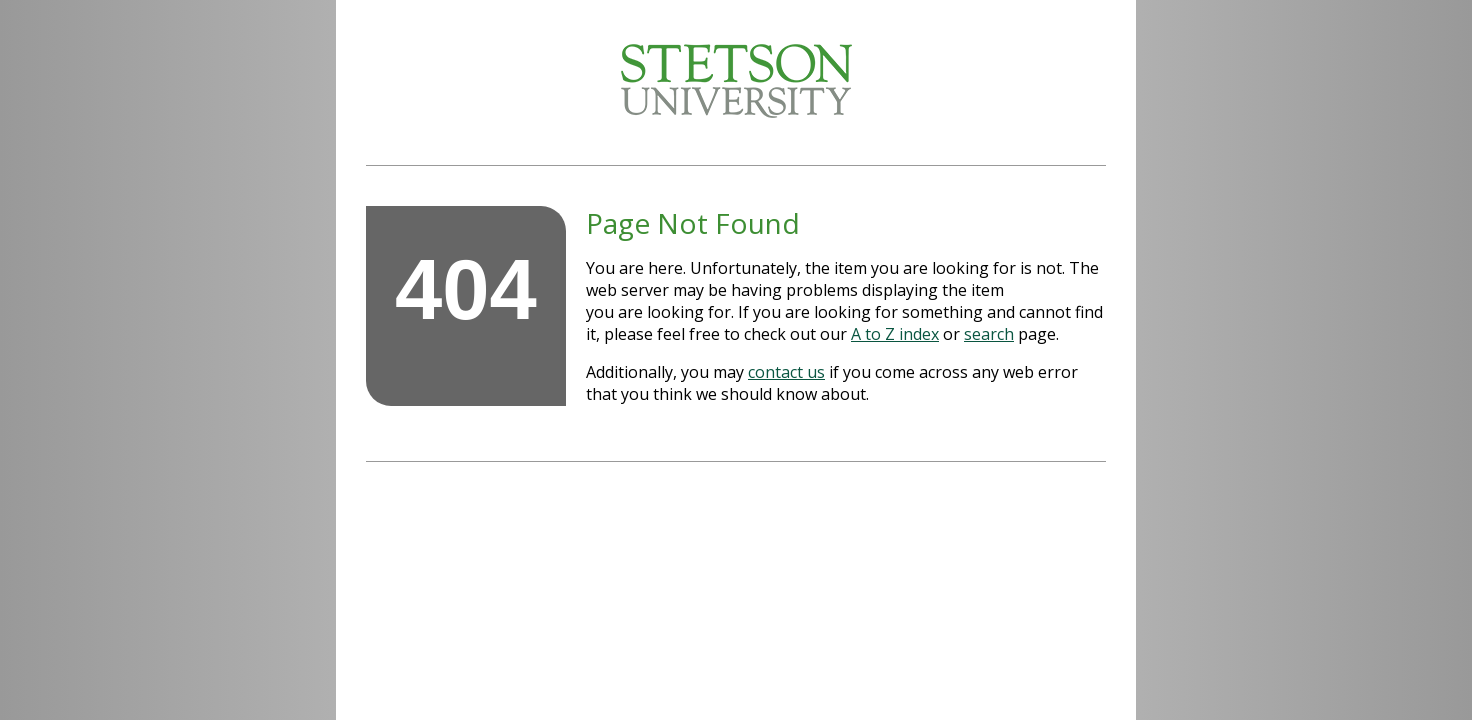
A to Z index (895, 334)
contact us (786, 372)
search (989, 334)
